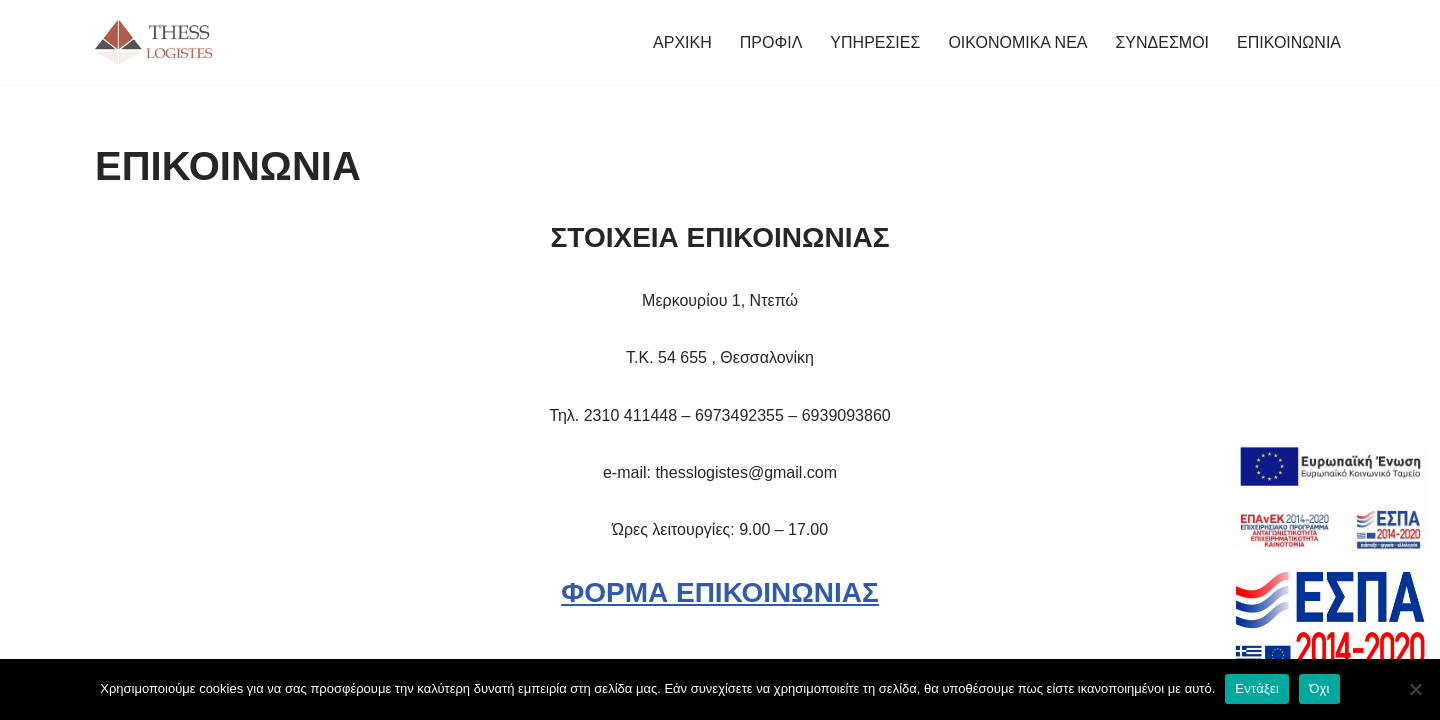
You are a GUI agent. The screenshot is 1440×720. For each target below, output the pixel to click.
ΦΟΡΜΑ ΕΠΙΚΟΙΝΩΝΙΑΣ (720, 592)
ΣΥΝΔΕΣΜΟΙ (1162, 42)
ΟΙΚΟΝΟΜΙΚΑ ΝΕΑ (1017, 42)
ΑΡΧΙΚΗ (682, 42)
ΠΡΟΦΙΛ (771, 42)
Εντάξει (1257, 688)
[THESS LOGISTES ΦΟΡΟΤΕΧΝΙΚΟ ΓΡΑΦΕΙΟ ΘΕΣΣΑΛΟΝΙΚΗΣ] (155, 42)
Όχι (1319, 688)
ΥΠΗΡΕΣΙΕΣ (875, 42)
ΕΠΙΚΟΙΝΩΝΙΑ (1289, 42)
